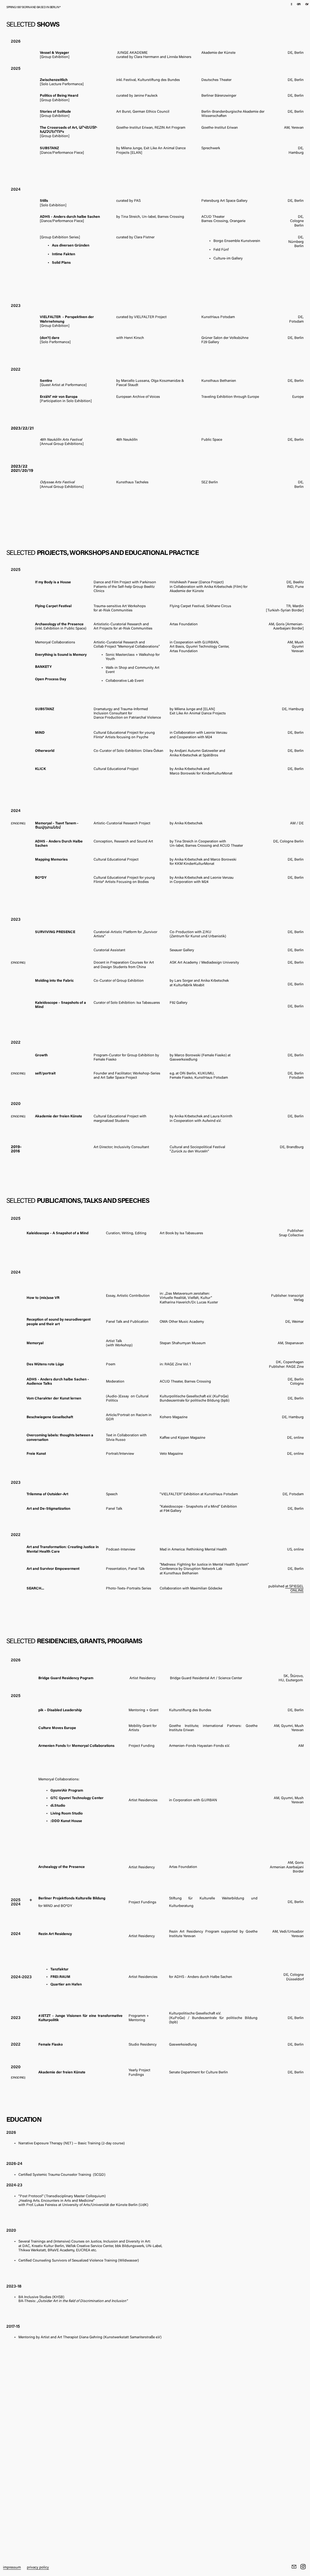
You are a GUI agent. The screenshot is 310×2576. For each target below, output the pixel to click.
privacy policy (38, 2567)
